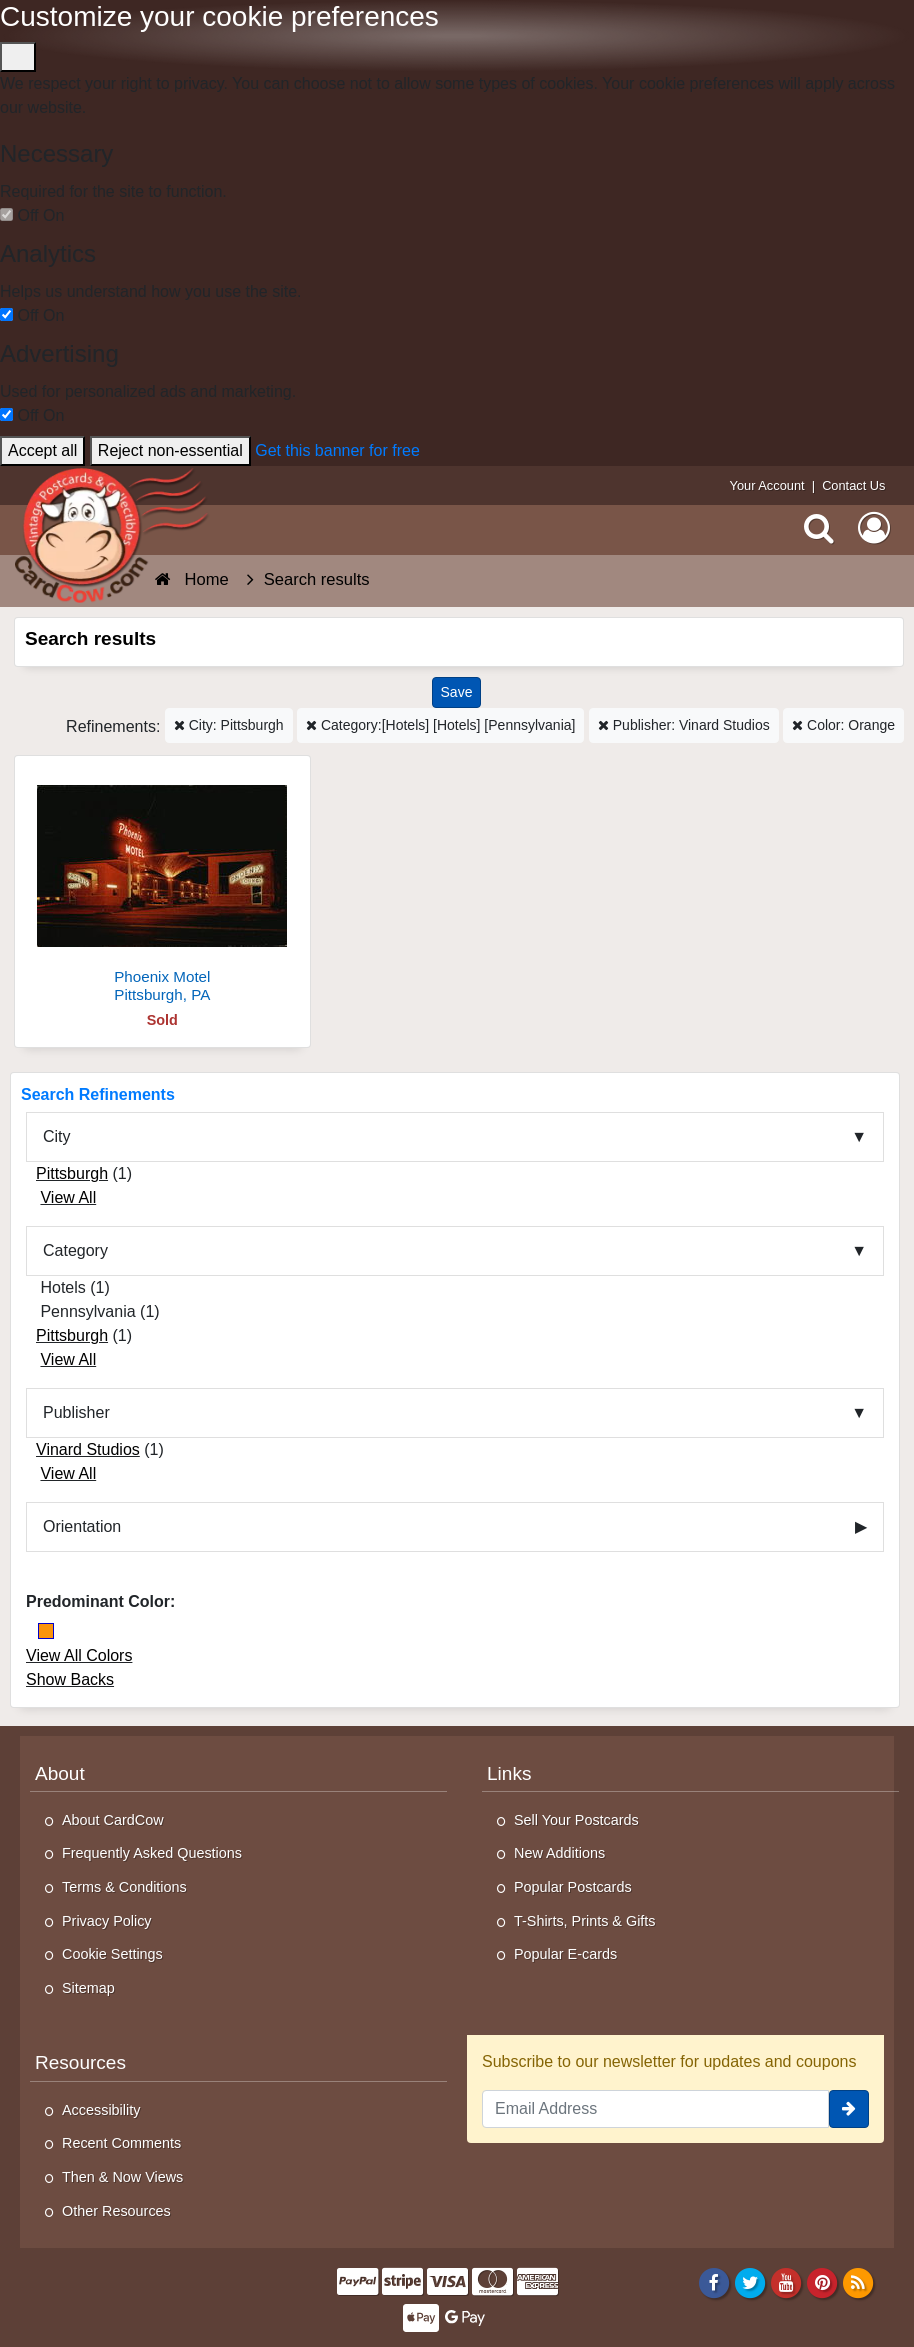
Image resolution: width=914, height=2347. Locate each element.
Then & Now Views (122, 2177)
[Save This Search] (457, 692)
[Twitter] (750, 2282)
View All (68, 1197)
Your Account (767, 485)
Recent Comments (121, 2143)
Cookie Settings (112, 1954)
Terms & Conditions (124, 1887)
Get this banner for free (337, 450)
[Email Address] (655, 2109)
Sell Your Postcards (576, 1820)
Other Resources (116, 2211)
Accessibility (101, 2110)
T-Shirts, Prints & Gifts (585, 1921)
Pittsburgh (72, 1173)
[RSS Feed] (858, 2282)
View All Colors (79, 1655)
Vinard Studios (88, 1449)
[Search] (819, 527)
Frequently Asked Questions (152, 1853)
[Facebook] (713, 2282)
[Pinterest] (822, 2282)
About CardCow (113, 1820)
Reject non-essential (170, 450)
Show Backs (70, 1679)
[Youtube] (786, 2282)
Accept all (42, 450)
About (60, 1773)
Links (509, 1773)
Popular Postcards (573, 1887)
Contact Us (853, 485)
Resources (80, 2062)
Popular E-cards (565, 1954)
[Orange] (46, 1631)
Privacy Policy (107, 1921)
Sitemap (88, 1988)
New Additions (559, 1853)
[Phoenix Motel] (162, 887)
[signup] (849, 2109)
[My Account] (874, 527)
